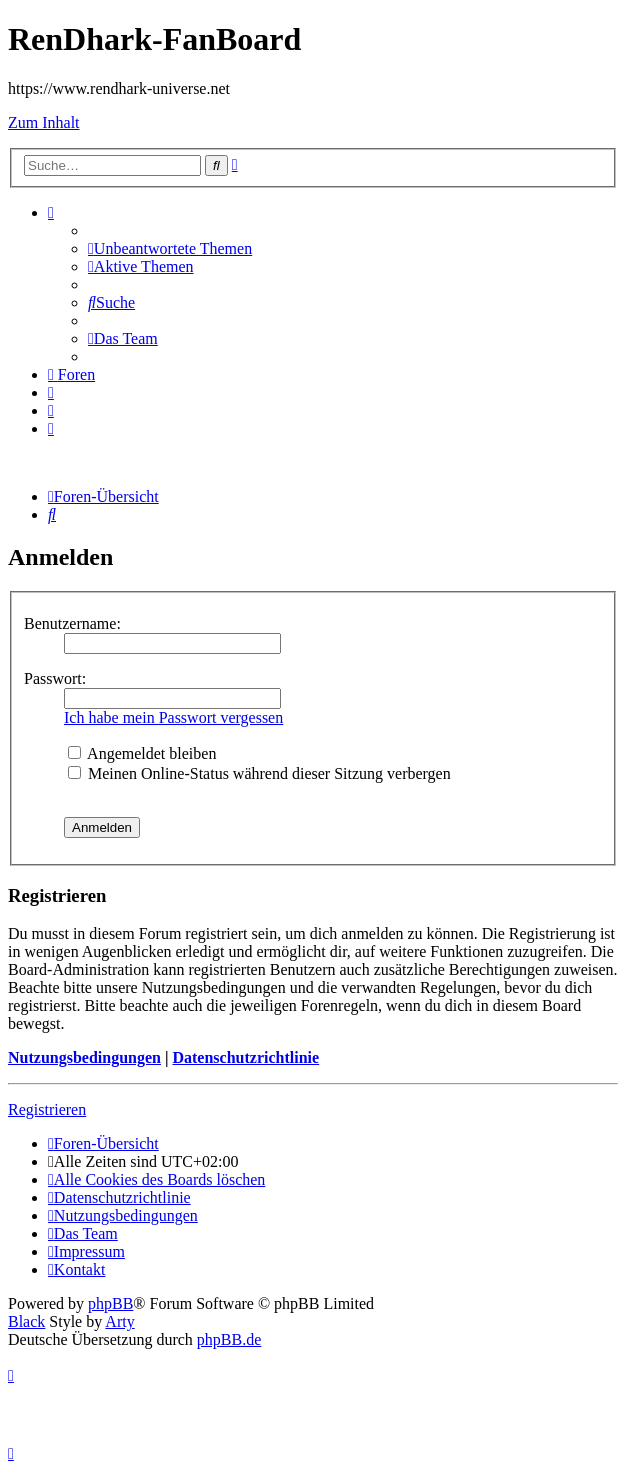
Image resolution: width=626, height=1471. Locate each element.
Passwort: (55, 678)
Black (26, 1321)
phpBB (110, 1303)
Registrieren (47, 1109)
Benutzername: (72, 623)
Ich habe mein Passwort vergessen (173, 717)
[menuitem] (170, 248)
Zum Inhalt (44, 122)
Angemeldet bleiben (142, 753)
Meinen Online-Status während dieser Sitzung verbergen (259, 773)
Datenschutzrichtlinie (245, 1057)
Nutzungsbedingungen (84, 1057)
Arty (119, 1321)
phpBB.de (229, 1339)
